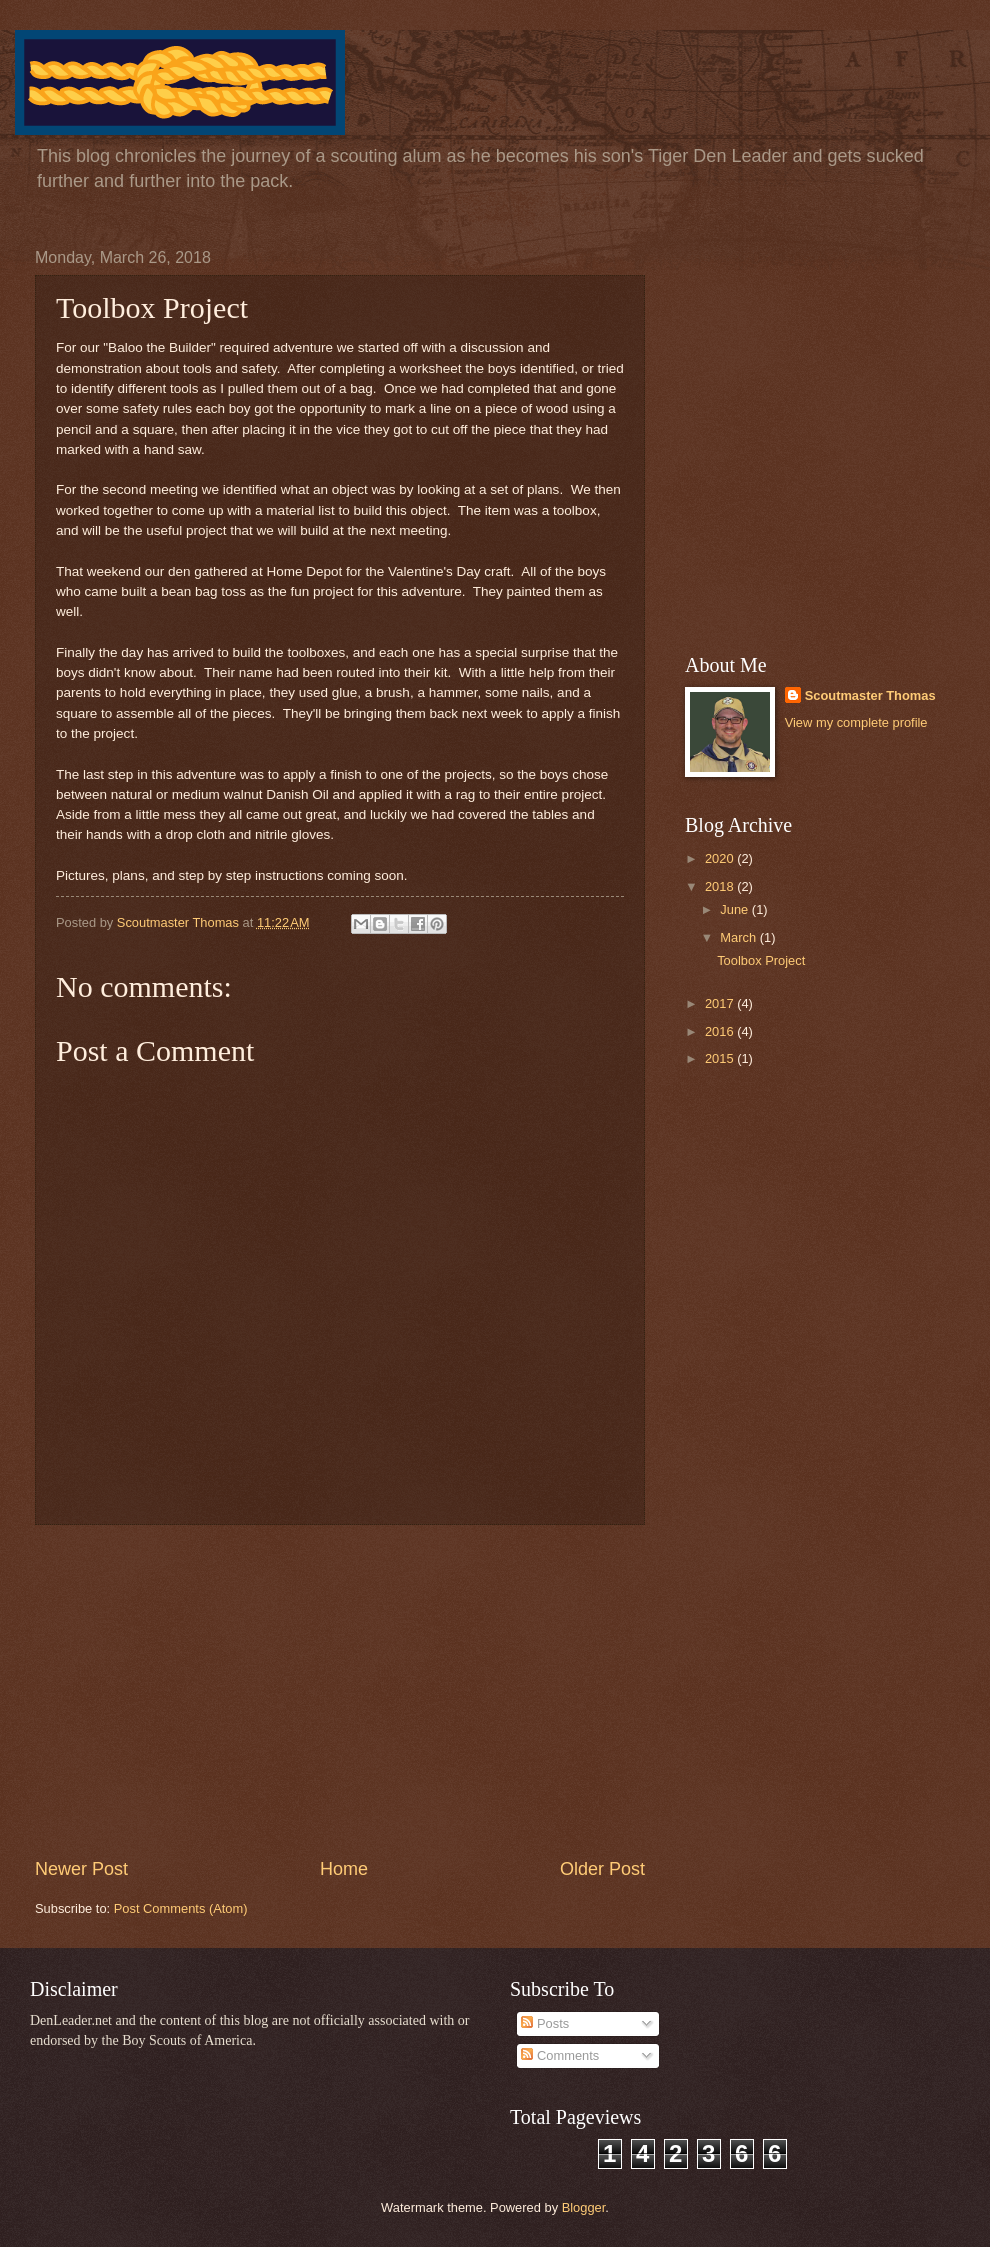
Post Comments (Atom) (181, 1908)
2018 (721, 886)
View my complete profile (856, 722)
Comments (560, 2055)
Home (344, 1869)
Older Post (602, 1869)
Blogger (584, 2207)
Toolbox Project (761, 960)
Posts (545, 2023)
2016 (721, 1031)
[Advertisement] (340, 1691)
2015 (721, 1058)
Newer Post (81, 1869)
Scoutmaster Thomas (870, 695)
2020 (721, 858)
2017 (721, 1003)
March (739, 937)
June (736, 909)
